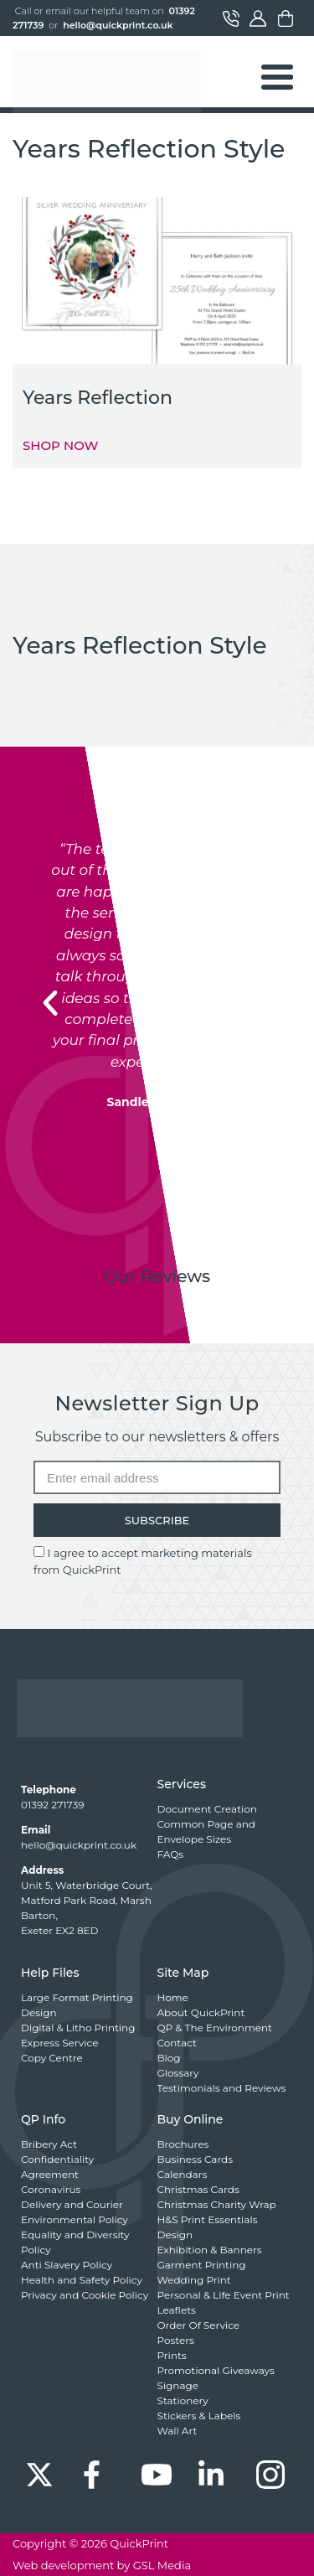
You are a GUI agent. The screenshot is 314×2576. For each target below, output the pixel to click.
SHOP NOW (60, 445)
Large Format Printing (77, 1997)
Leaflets (176, 2310)
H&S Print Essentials (207, 2219)
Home (172, 1997)
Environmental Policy (74, 2219)
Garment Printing (201, 2264)
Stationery (182, 2400)
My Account (258, 18)
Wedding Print (194, 2279)
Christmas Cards (198, 2189)
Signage (178, 2385)
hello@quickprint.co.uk (117, 25)
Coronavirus (50, 2189)
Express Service (59, 2042)
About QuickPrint (201, 2012)
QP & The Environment (214, 2027)
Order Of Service (198, 2325)
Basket (285, 18)
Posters (175, 2340)
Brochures (183, 2144)
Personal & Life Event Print (223, 2295)
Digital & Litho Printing (78, 2027)
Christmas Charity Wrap (216, 2204)
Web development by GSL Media (102, 2565)
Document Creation (207, 1809)
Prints (172, 2355)
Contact (231, 18)
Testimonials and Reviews (221, 2088)
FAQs (170, 1854)
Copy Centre (52, 2057)
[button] (50, 1003)
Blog (169, 2057)
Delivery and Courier (72, 2204)
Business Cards (195, 2159)
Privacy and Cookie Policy (84, 2295)
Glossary (178, 2072)
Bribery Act (49, 2144)
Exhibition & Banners (209, 2249)
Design (39, 2012)
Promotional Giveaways (216, 2370)
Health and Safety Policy (81, 2279)
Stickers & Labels (199, 2415)
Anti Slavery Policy (66, 2264)
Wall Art (177, 2430)
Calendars (182, 2174)
